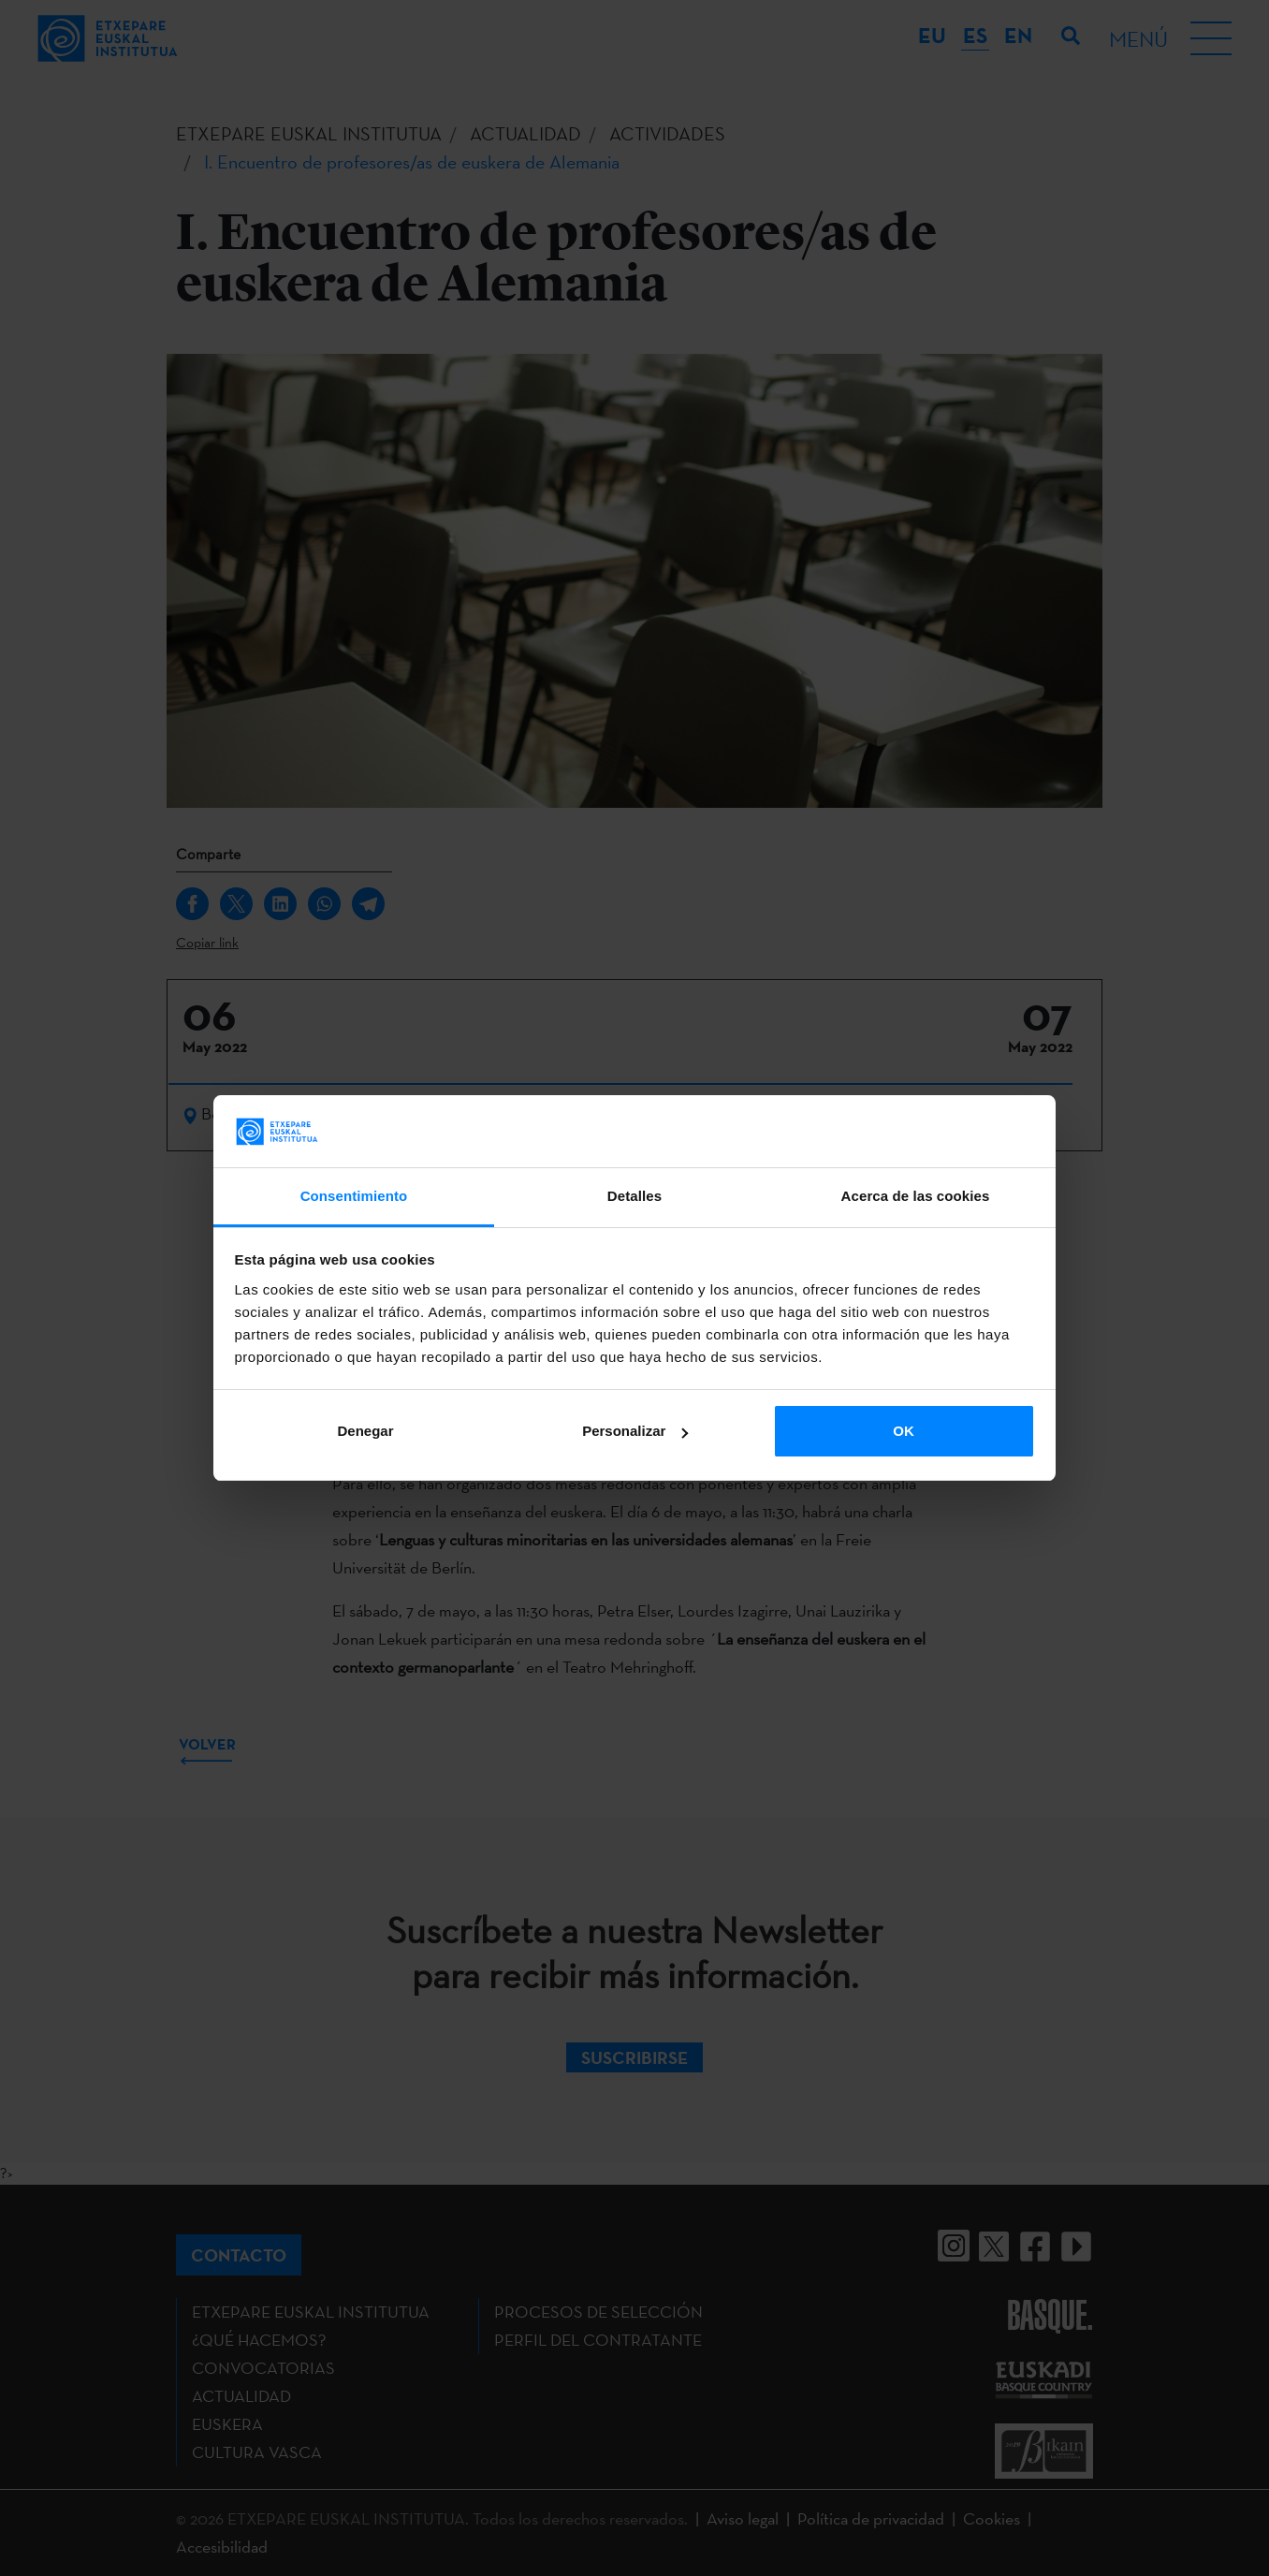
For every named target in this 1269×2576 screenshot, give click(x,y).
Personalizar (635, 1431)
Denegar (365, 1431)
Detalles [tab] (634, 1196)
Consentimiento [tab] (354, 1196)
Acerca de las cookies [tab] (915, 1196)
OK (903, 1431)
